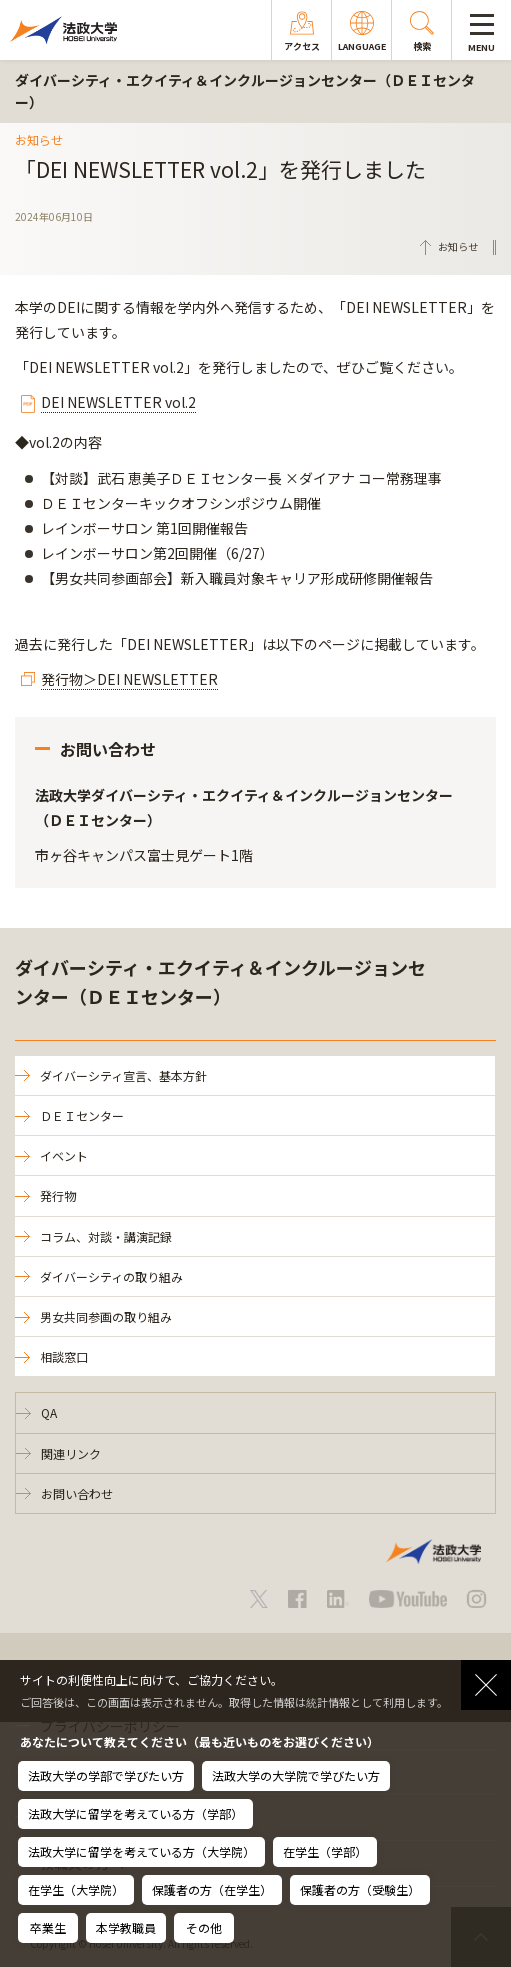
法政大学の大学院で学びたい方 (296, 1775)
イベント (64, 1155)
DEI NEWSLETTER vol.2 (118, 402)
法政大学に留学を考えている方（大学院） (141, 1851)
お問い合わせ (77, 1493)
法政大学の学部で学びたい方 (106, 1775)
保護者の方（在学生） (212, 1889)
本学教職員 (126, 1927)
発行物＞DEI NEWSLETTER (129, 679)
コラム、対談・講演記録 (106, 1236)
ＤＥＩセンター (82, 1115)
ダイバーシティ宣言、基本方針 (123, 1075)
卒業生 (48, 1927)
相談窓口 (64, 1356)
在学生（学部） (325, 1851)
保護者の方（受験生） (360, 1889)
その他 (204, 1927)
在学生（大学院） (76, 1889)
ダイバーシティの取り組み (111, 1276)
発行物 (58, 1195)
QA (49, 1412)
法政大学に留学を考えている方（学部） (135, 1813)
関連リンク (71, 1453)
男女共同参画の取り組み (106, 1316)
